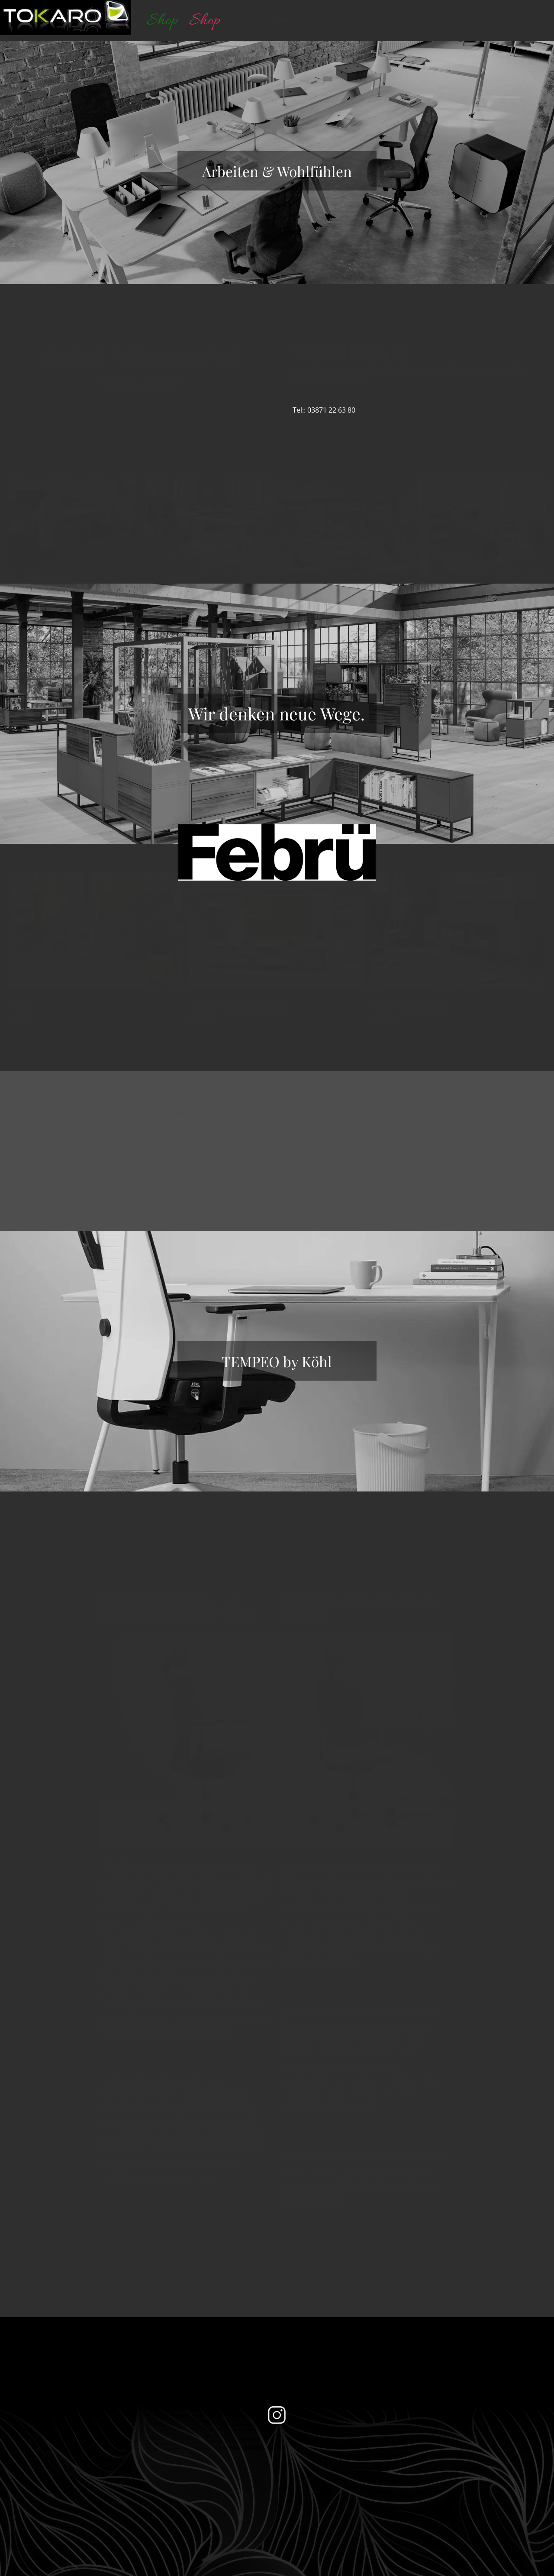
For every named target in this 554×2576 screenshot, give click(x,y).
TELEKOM (81, 2511)
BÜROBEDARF (88, 2501)
